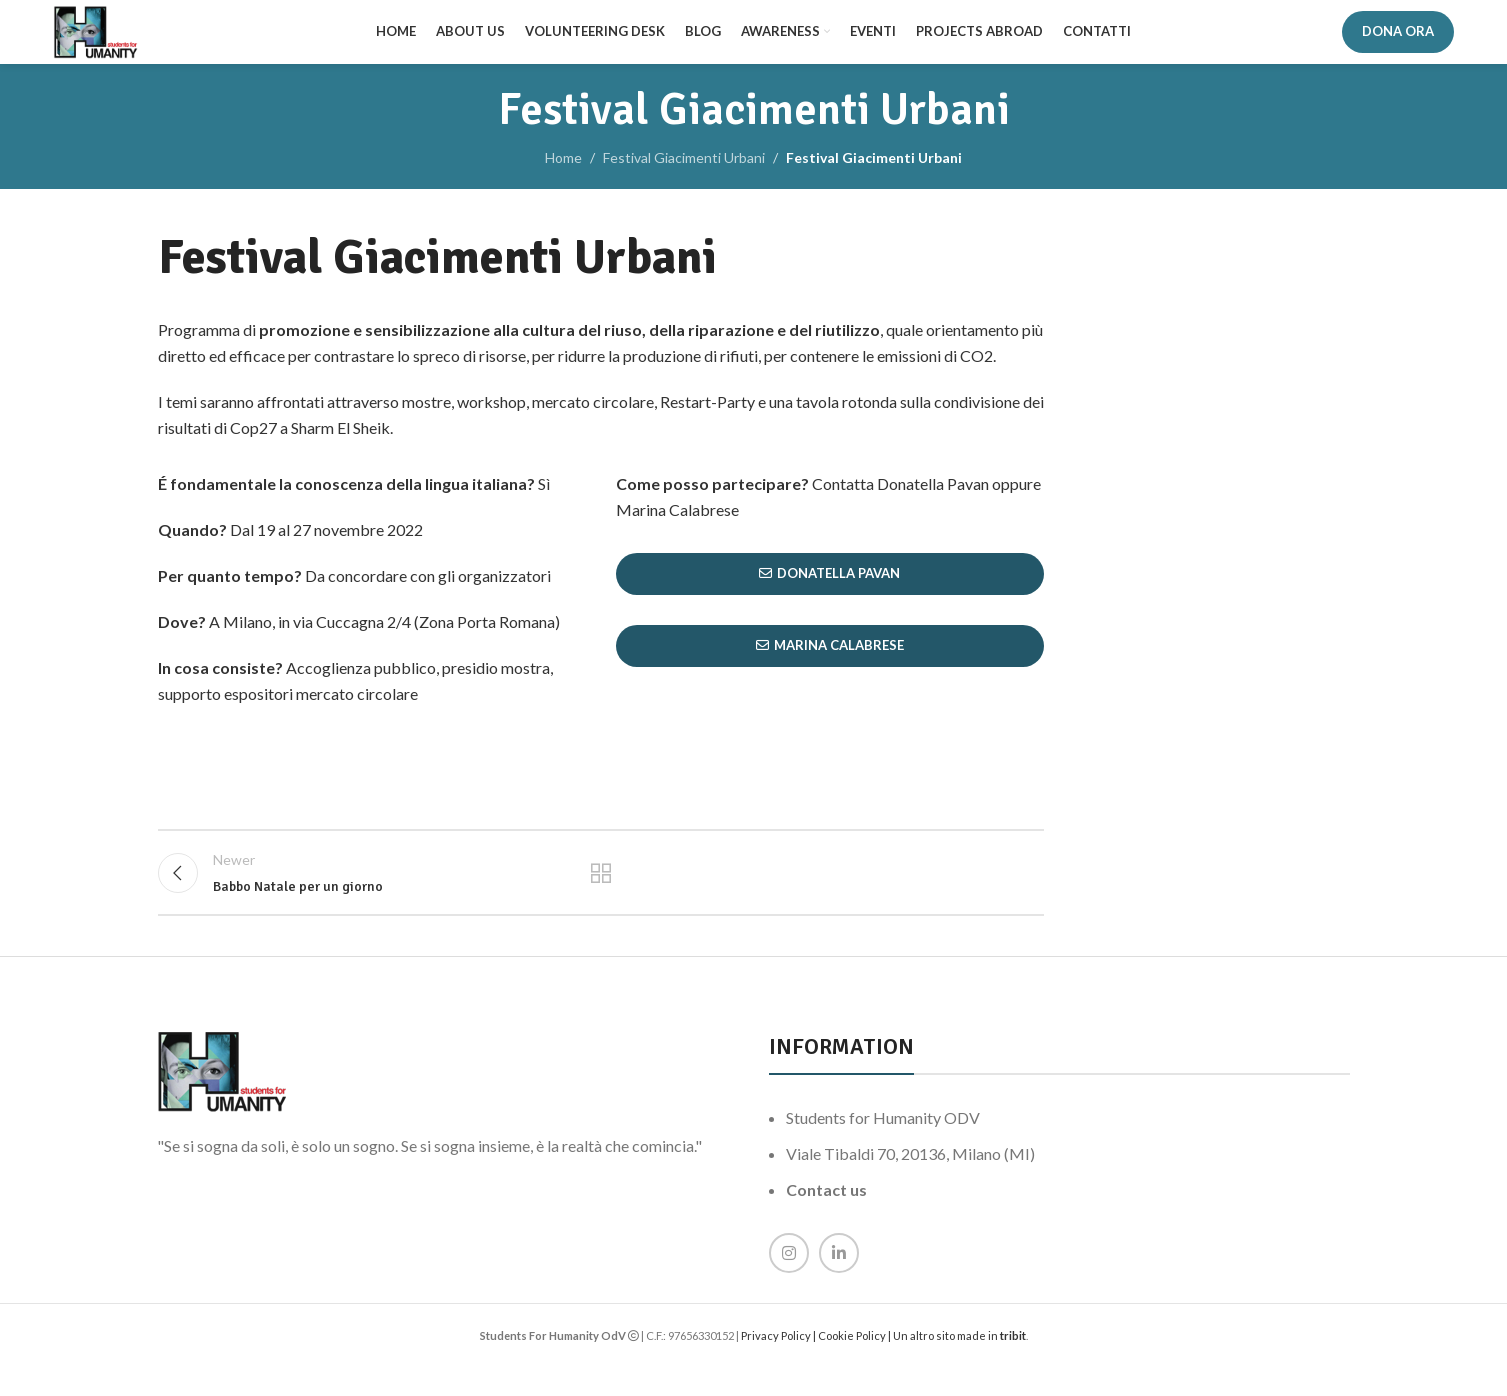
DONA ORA (1398, 39)
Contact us (826, 1219)
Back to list (601, 896)
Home (563, 173)
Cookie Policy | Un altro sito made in (909, 1365)
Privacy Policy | (779, 1365)
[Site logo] (108, 38)
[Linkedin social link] (839, 1283)
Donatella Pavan (829, 589)
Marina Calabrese (830, 661)
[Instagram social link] (789, 1283)
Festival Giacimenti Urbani (684, 173)
